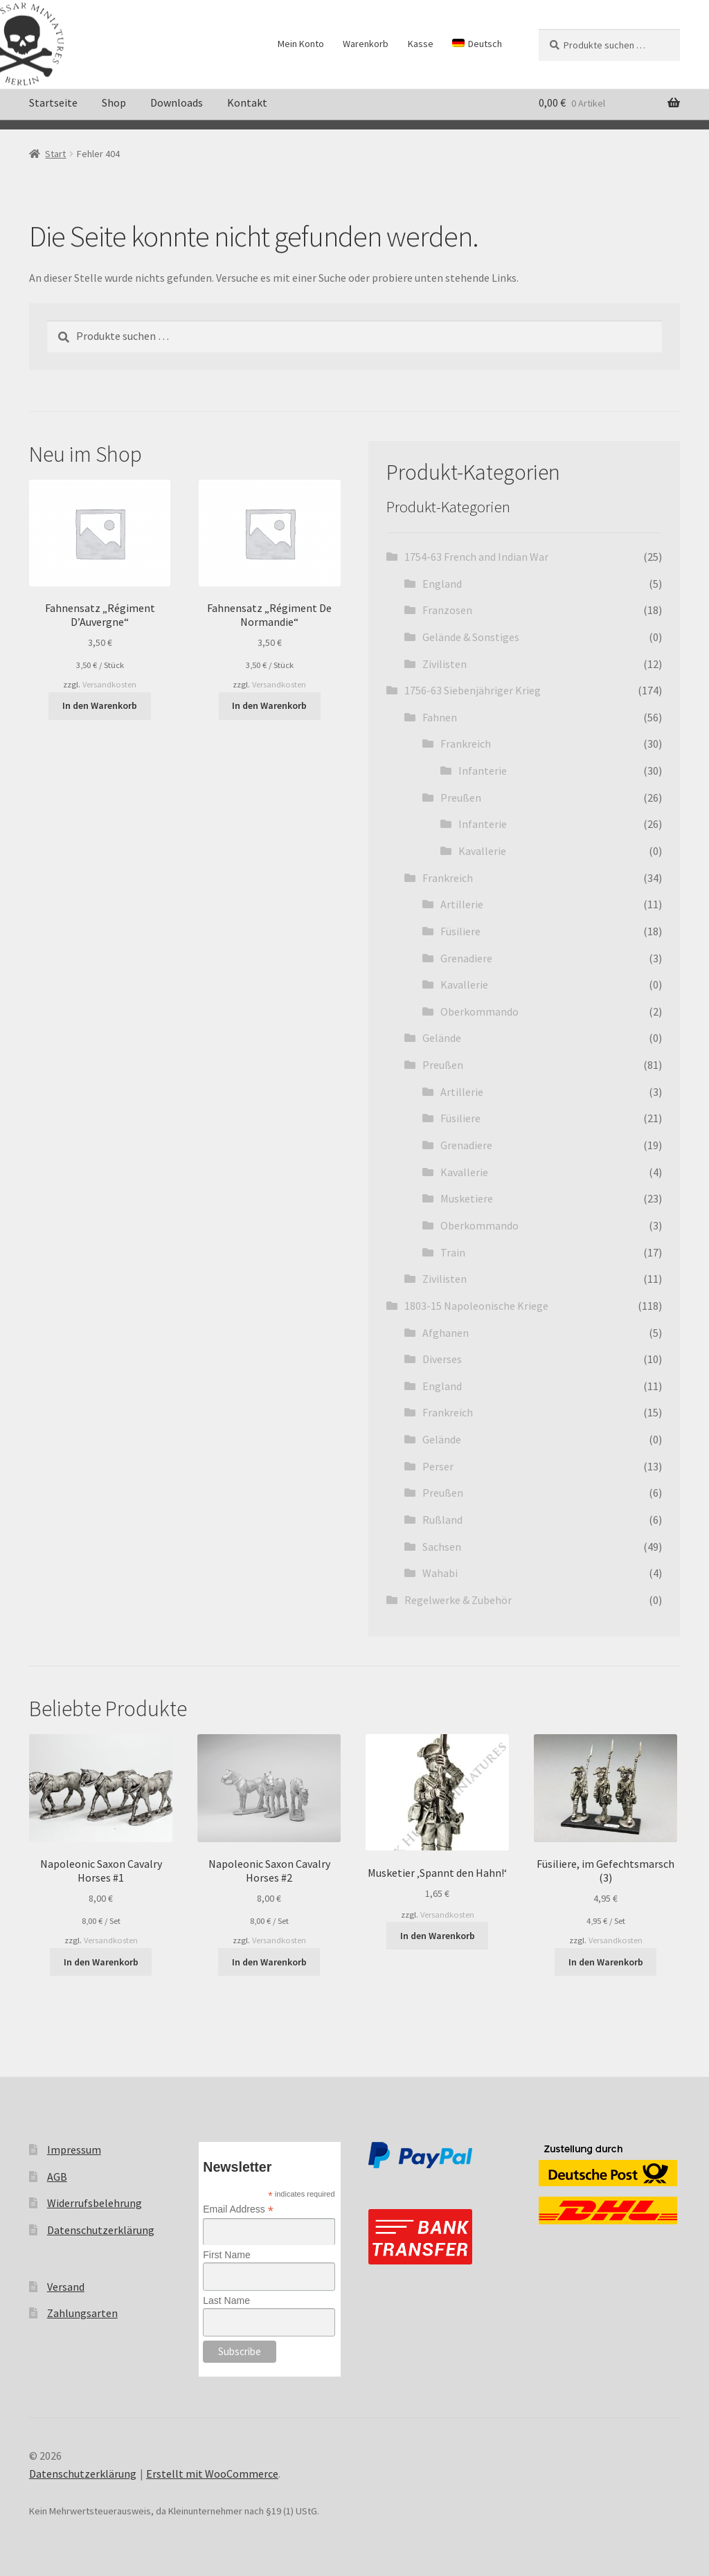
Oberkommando (479, 1011)
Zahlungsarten (82, 2313)
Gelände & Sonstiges (470, 637)
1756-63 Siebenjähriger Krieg (472, 690)
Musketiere (466, 1198)
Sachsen (441, 1546)
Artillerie (461, 904)
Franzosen (447, 610)
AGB (57, 2176)
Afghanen (445, 1333)
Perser (438, 1466)
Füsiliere (460, 931)
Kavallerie (482, 851)
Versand (65, 2287)
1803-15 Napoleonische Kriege (476, 1306)
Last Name (226, 2300)
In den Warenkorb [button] (99, 705)
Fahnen (439, 717)
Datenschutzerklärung (100, 2230)
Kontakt (247, 102)
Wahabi (440, 1573)
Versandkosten (109, 684)
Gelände (441, 1038)
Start (55, 153)
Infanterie (482, 770)
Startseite (53, 102)
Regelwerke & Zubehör (458, 1600)
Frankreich (465, 743)
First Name (226, 2254)
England (442, 584)
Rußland (442, 1519)
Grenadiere (466, 958)
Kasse (420, 43)
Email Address (238, 2209)
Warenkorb (365, 43)
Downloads (176, 102)
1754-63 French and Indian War (476, 557)
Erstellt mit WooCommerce (212, 2473)
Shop (114, 102)
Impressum (74, 2149)
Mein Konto (301, 43)
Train (452, 1252)
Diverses (442, 1359)
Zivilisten (444, 664)
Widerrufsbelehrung (94, 2203)
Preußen (460, 797)
